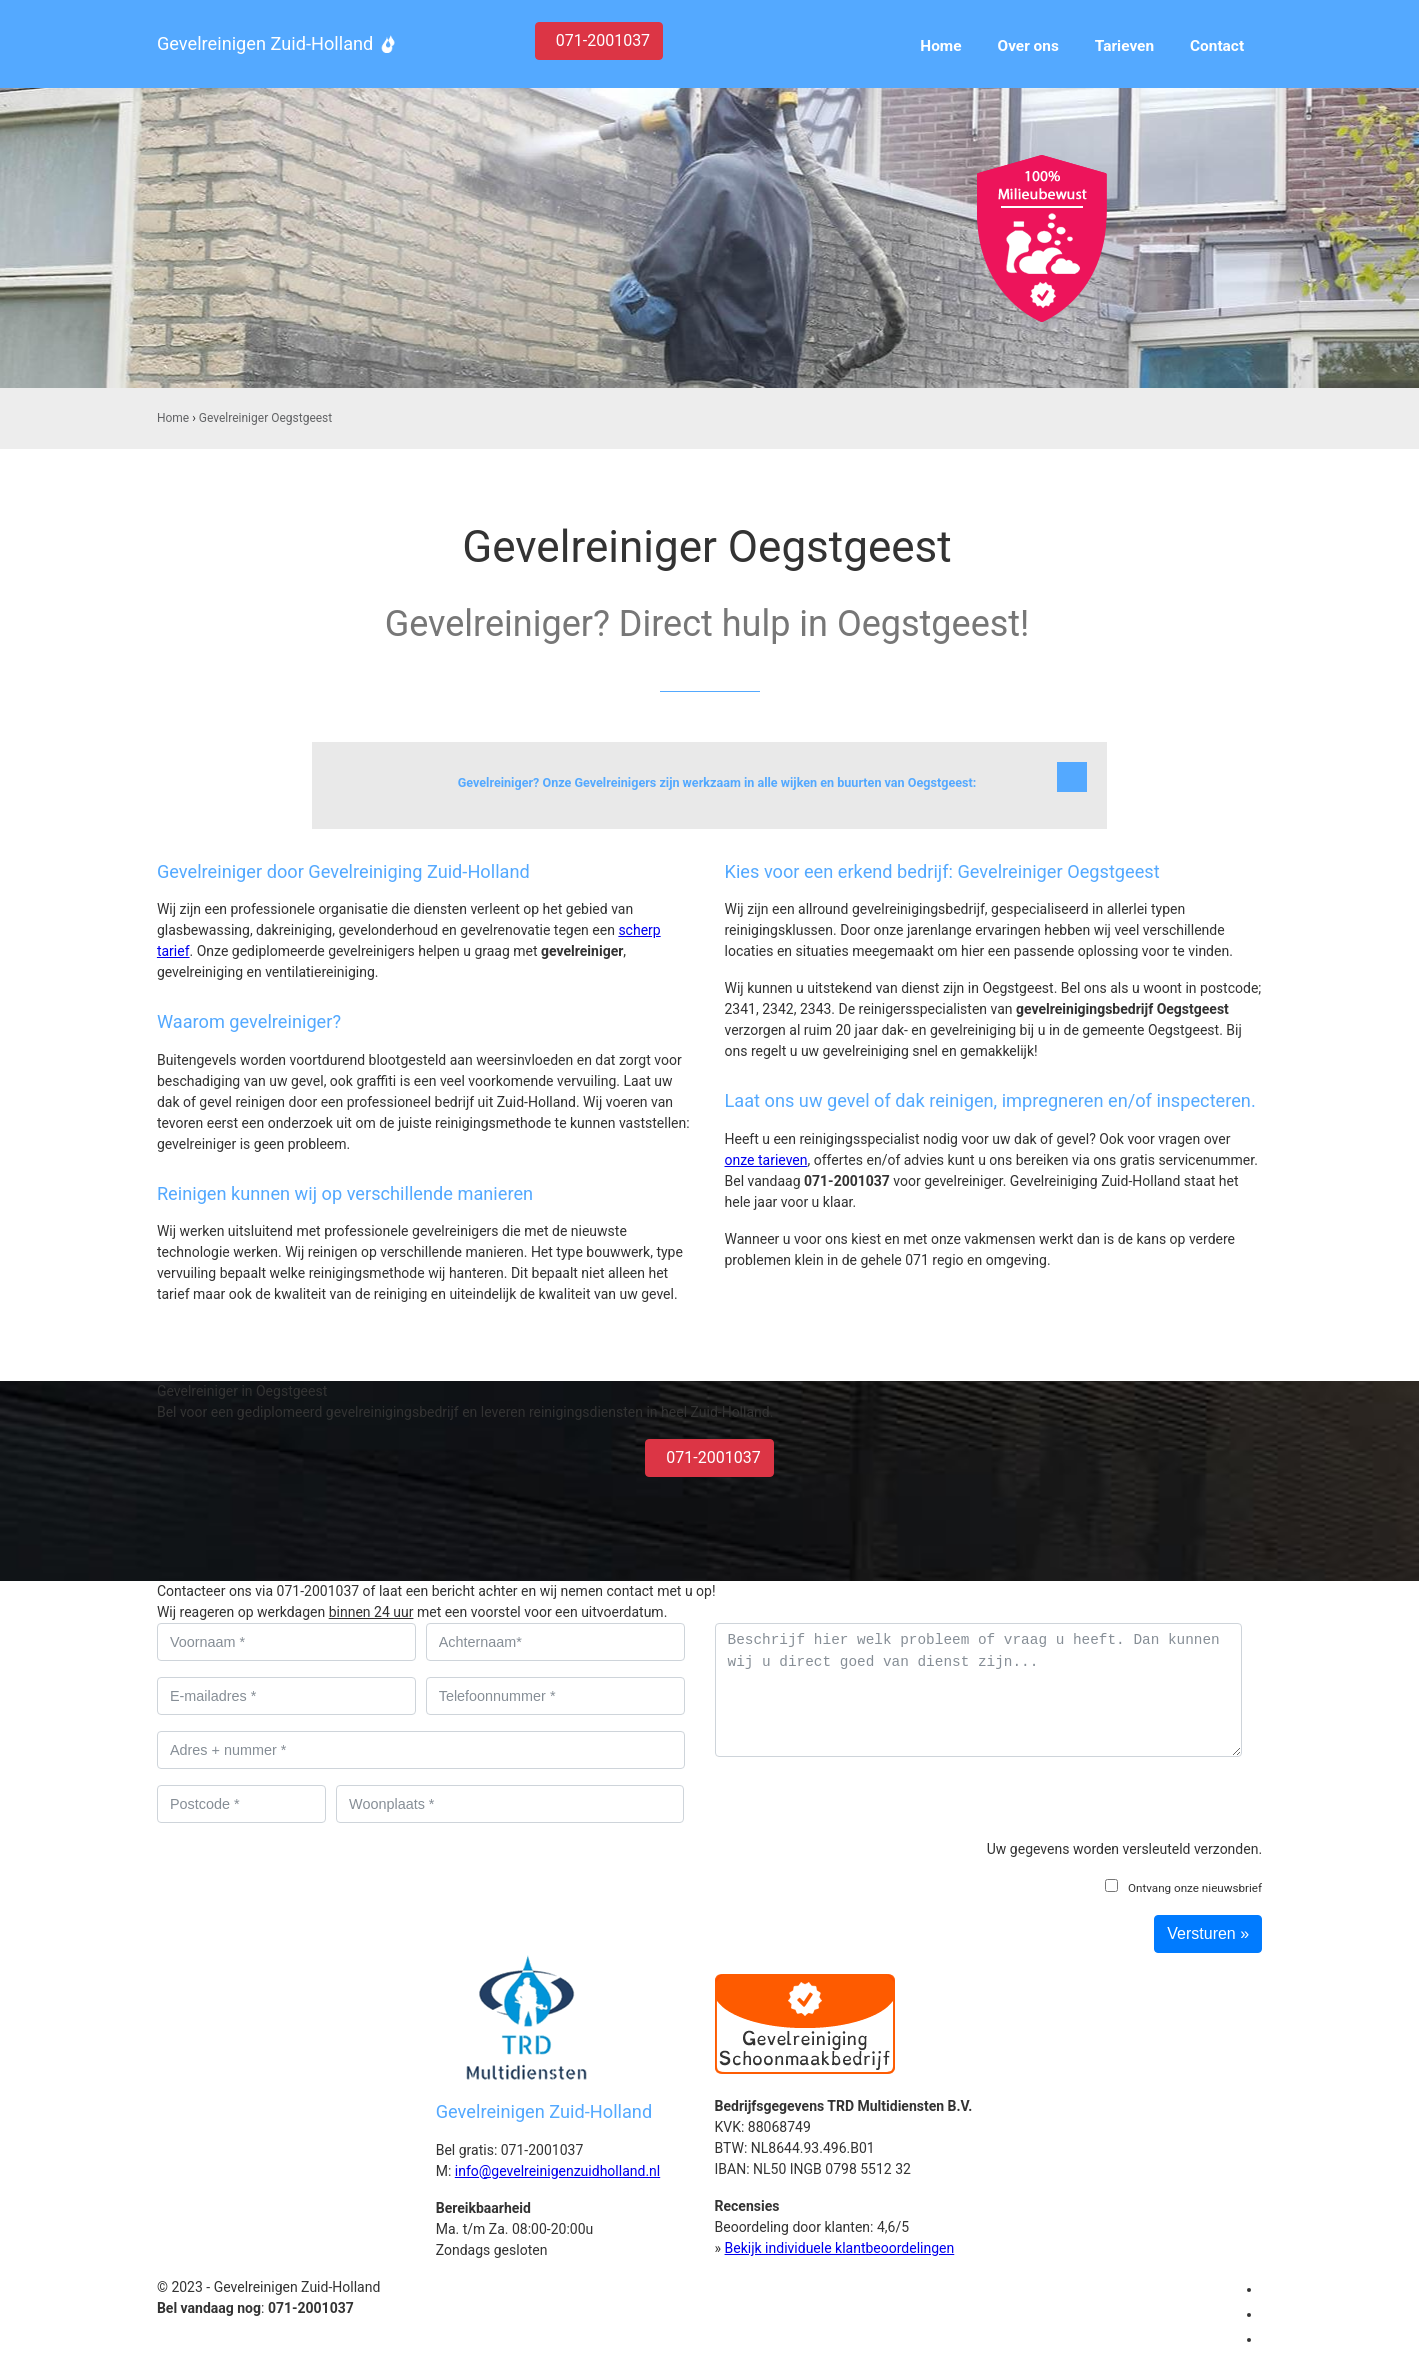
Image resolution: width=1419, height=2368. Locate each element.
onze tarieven (766, 1160)
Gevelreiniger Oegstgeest (265, 418)
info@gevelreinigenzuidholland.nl (557, 2171)
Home (173, 418)
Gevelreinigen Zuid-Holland (265, 43)
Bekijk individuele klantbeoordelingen (840, 2248)
